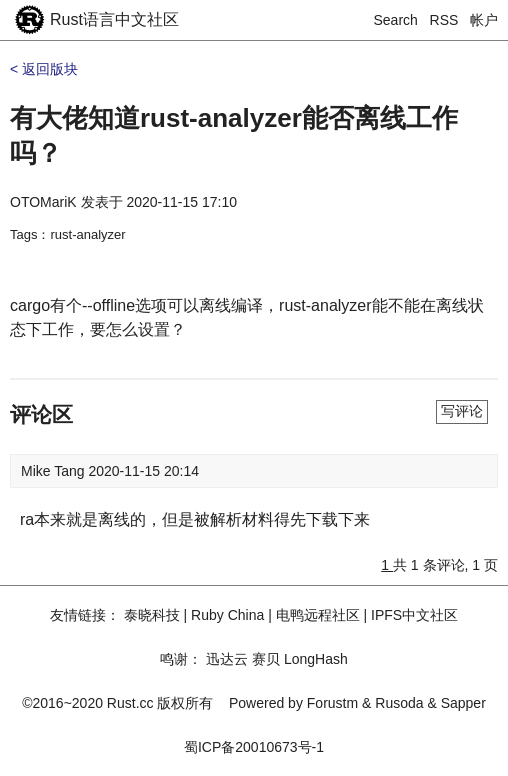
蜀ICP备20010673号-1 (254, 747)
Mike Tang (54, 471)
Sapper (463, 703)
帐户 (484, 20)
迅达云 (227, 659)
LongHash (316, 659)
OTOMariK (43, 202)
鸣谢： (181, 659)
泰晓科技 (152, 615)
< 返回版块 (44, 69)
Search (396, 20)
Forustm (332, 703)
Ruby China (227, 615)
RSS (444, 20)
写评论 (462, 411)
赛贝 (266, 659)
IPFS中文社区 (414, 615)
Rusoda (399, 703)
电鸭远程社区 (318, 615)
